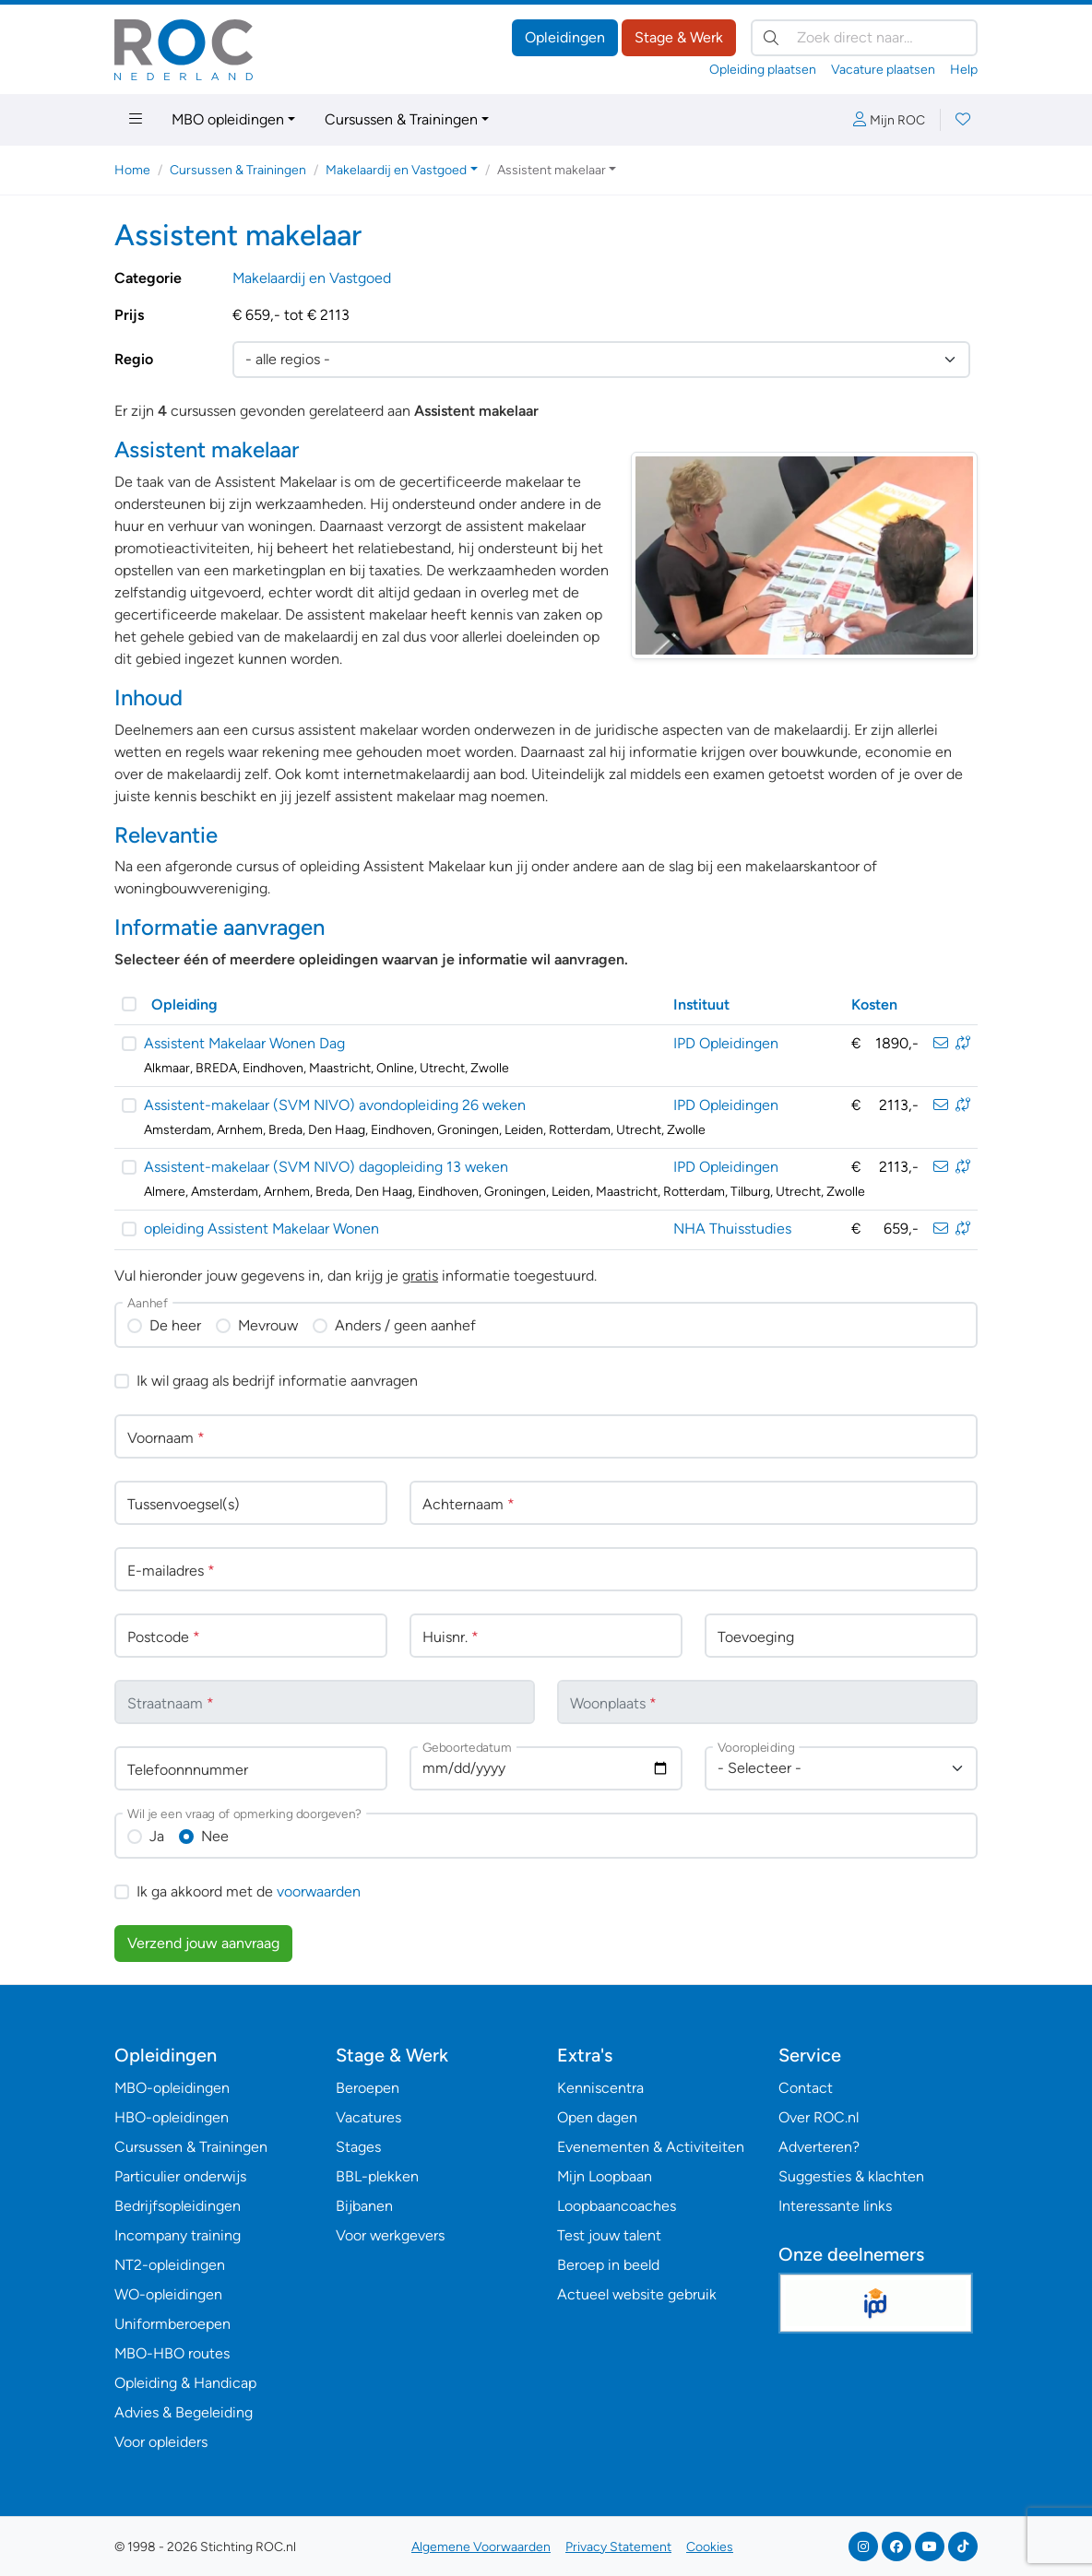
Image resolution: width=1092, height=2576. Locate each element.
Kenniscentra (600, 2088)
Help (964, 69)
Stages (358, 2147)
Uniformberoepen (172, 2324)
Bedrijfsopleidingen (177, 2206)
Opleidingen (565, 37)
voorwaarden (319, 1891)
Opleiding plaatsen (762, 69)
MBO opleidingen (228, 119)
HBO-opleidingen (171, 2117)
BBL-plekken (377, 2176)
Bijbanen (364, 2206)
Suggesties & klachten (851, 2176)
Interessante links (835, 2206)
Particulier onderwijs (180, 2176)
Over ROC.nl (818, 2117)
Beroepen (367, 2088)
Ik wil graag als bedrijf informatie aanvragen (277, 1380)
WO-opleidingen (168, 2294)
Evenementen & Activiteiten (650, 2147)
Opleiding (184, 1004)
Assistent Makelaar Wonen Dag (244, 1043)
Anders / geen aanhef (405, 1325)
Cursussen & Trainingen (401, 119)
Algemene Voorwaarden (481, 2547)
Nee (215, 1836)
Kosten (874, 1004)
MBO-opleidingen (172, 2088)
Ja (156, 1836)
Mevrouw (268, 1325)
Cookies (709, 2547)
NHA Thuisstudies (732, 1228)
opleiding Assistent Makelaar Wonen (261, 1228)
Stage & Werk (679, 37)
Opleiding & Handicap (185, 2383)
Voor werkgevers (390, 2235)
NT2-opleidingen (169, 2265)
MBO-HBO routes (172, 2353)
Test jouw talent (609, 2235)
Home (132, 170)
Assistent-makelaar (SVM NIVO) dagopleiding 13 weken (326, 1167)
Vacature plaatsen (883, 69)
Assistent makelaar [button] (551, 170)
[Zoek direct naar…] (864, 37)
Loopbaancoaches (616, 2206)
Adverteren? (819, 2147)
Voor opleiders (161, 2442)
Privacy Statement (618, 2547)
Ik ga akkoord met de (248, 1891)
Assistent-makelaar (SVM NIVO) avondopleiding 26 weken (335, 1105)
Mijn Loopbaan (604, 2176)
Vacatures (368, 2117)
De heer (175, 1325)
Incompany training (177, 2235)
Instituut (701, 1004)
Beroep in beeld (608, 2265)
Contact (805, 2088)
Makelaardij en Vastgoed (311, 278)
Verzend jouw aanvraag (203, 1943)
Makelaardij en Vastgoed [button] (396, 170)
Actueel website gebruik (637, 2294)
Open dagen (597, 2117)
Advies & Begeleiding (183, 2412)
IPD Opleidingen (725, 1043)
